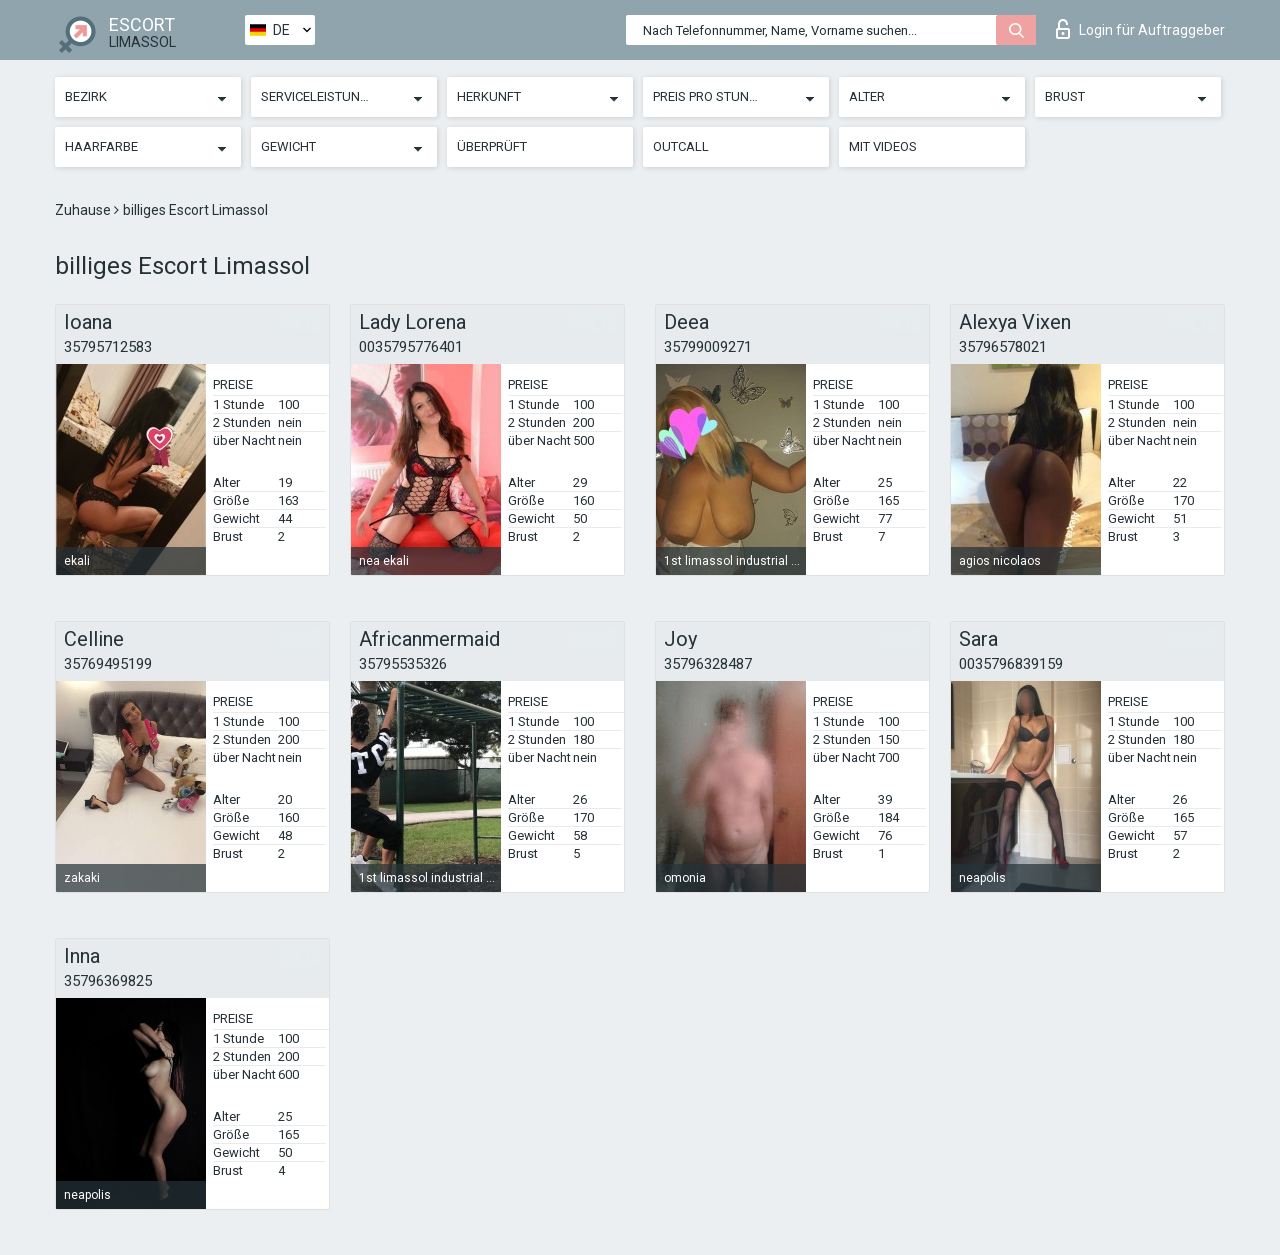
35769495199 (108, 664)
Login (1140, 29)
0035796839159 (1011, 664)
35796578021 (1003, 347)
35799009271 (708, 347)
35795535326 (403, 664)
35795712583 (108, 347)
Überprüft (492, 146)
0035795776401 (411, 347)
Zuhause (84, 210)
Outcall (681, 146)
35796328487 (708, 664)
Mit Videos (883, 146)
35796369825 (108, 981)
